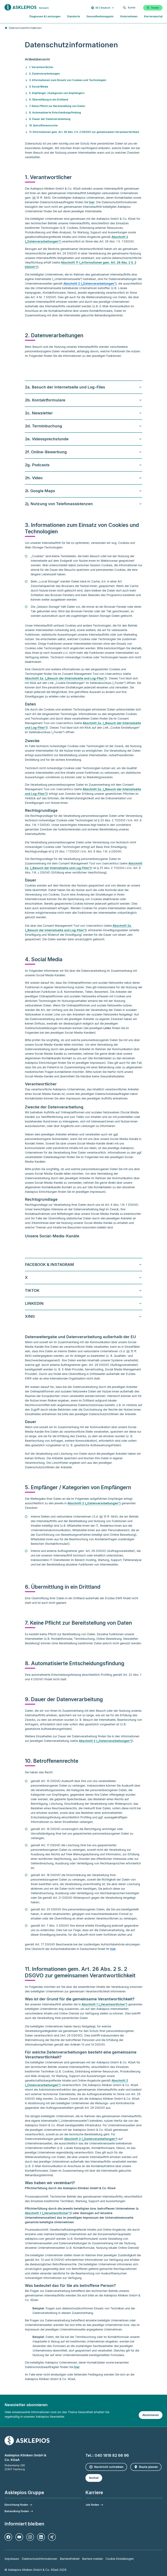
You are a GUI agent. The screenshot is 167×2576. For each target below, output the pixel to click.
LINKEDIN (83, 1303)
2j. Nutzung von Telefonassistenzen (83, 503)
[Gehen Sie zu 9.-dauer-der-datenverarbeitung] (83, 119)
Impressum (12, 2558)
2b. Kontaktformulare (83, 400)
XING (83, 1316)
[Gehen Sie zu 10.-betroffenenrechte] (83, 125)
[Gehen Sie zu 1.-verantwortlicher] (83, 67)
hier (92, 202)
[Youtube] (19, 2537)
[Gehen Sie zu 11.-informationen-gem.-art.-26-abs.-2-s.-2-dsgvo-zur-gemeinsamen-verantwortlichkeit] (83, 132)
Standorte (73, 16)
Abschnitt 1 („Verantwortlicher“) (104, 2004)
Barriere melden (92, 2558)
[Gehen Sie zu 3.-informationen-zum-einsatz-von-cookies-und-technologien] (83, 80)
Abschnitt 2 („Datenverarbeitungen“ (90, 2139)
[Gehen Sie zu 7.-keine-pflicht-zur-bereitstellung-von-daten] (83, 106)
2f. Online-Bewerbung (83, 452)
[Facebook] (8, 2537)
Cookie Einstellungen (120, 2558)
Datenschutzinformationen (39, 2558)
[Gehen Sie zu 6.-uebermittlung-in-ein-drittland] (83, 99)
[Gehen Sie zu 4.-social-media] (83, 86)
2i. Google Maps (83, 490)
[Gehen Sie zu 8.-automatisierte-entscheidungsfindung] (83, 112)
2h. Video (83, 477)
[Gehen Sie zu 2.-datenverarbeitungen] (83, 73)
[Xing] (52, 2537)
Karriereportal (153, 16)
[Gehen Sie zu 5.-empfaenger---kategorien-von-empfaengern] (83, 93)
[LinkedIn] (41, 2537)
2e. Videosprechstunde (83, 439)
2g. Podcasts (83, 465)
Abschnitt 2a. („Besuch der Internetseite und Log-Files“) (65, 678)
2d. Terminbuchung (83, 426)
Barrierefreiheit (69, 2558)
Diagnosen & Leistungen (45, 16)
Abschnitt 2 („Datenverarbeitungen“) (90, 283)
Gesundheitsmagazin (100, 16)
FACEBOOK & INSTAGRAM (83, 1264)
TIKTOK (83, 1290)
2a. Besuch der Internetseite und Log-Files (83, 387)
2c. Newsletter (83, 413)
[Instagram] (30, 2537)
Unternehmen (129, 16)
